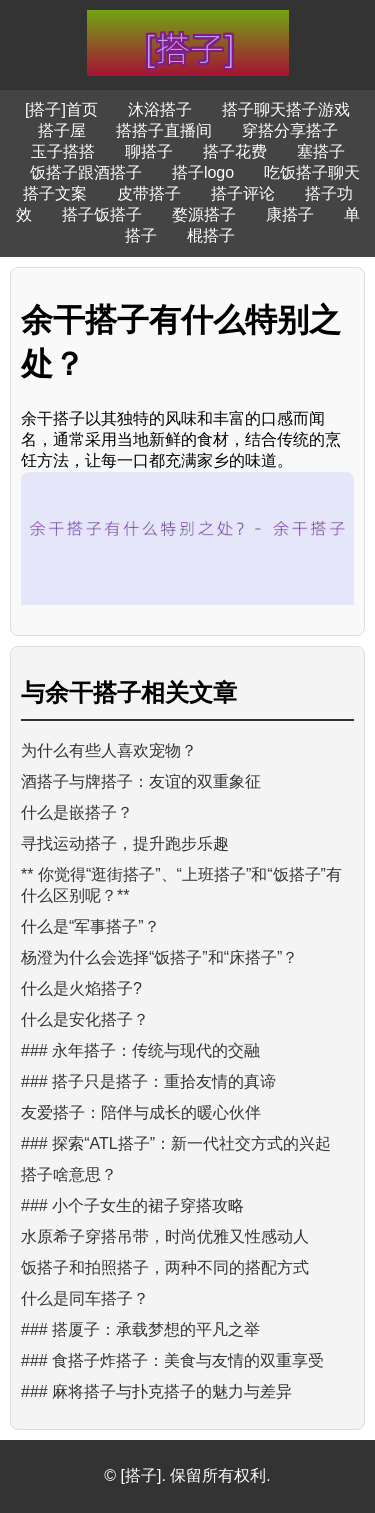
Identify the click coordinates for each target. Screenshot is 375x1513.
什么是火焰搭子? (81, 988)
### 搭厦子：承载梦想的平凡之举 (140, 1329)
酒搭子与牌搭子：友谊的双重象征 (141, 781)
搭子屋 (62, 130)
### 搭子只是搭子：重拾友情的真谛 (148, 1081)
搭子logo (203, 172)
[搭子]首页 (61, 109)
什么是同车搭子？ (85, 1298)
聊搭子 (149, 151)
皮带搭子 (149, 193)
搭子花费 (235, 151)
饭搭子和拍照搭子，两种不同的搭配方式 (165, 1267)
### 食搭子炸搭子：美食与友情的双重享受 (172, 1360)
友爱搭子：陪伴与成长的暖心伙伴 (141, 1112)
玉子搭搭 (63, 151)
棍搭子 (211, 235)
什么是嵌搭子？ (77, 812)
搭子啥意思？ (69, 1174)
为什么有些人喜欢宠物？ (109, 750)
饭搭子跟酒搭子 (86, 172)
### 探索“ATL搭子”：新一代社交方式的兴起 (176, 1143)
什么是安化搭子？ (85, 1019)
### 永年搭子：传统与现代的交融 (140, 1050)
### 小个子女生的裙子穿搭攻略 (132, 1205)
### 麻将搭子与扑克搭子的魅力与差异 (156, 1391)
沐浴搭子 (160, 109)
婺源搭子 (204, 214)
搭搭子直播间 (164, 130)
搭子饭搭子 (102, 214)
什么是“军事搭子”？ (90, 926)
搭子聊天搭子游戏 (286, 109)
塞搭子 (321, 151)
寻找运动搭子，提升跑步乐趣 (125, 843)
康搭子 (290, 214)
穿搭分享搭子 (290, 130)
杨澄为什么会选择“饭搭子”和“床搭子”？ (159, 957)
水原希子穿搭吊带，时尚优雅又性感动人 (165, 1236)
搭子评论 (243, 193)
